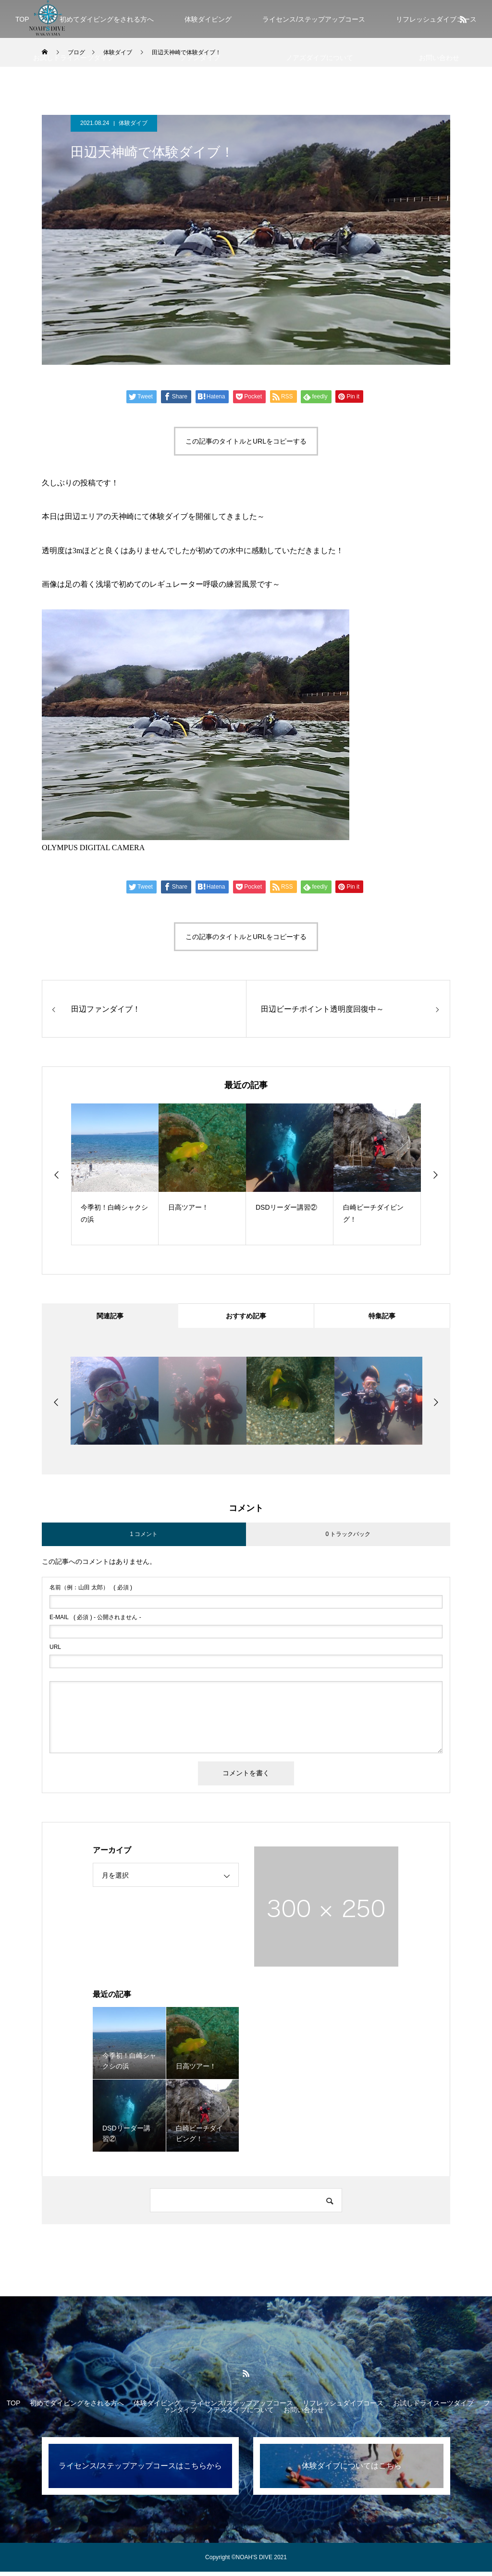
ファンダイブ (200, 58)
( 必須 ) (90, 1592)
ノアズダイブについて (319, 58)
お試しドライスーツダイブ (73, 58)
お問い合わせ (439, 58)
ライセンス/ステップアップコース (313, 19)
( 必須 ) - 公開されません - (95, 1621)
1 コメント (144, 1538)
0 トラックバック (347, 1538)
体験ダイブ (133, 123)
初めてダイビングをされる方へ (107, 19)
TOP (22, 19)
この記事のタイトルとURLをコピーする (246, 441)
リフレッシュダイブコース (343, 2407)
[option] (115, 1174)
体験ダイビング (208, 19)
